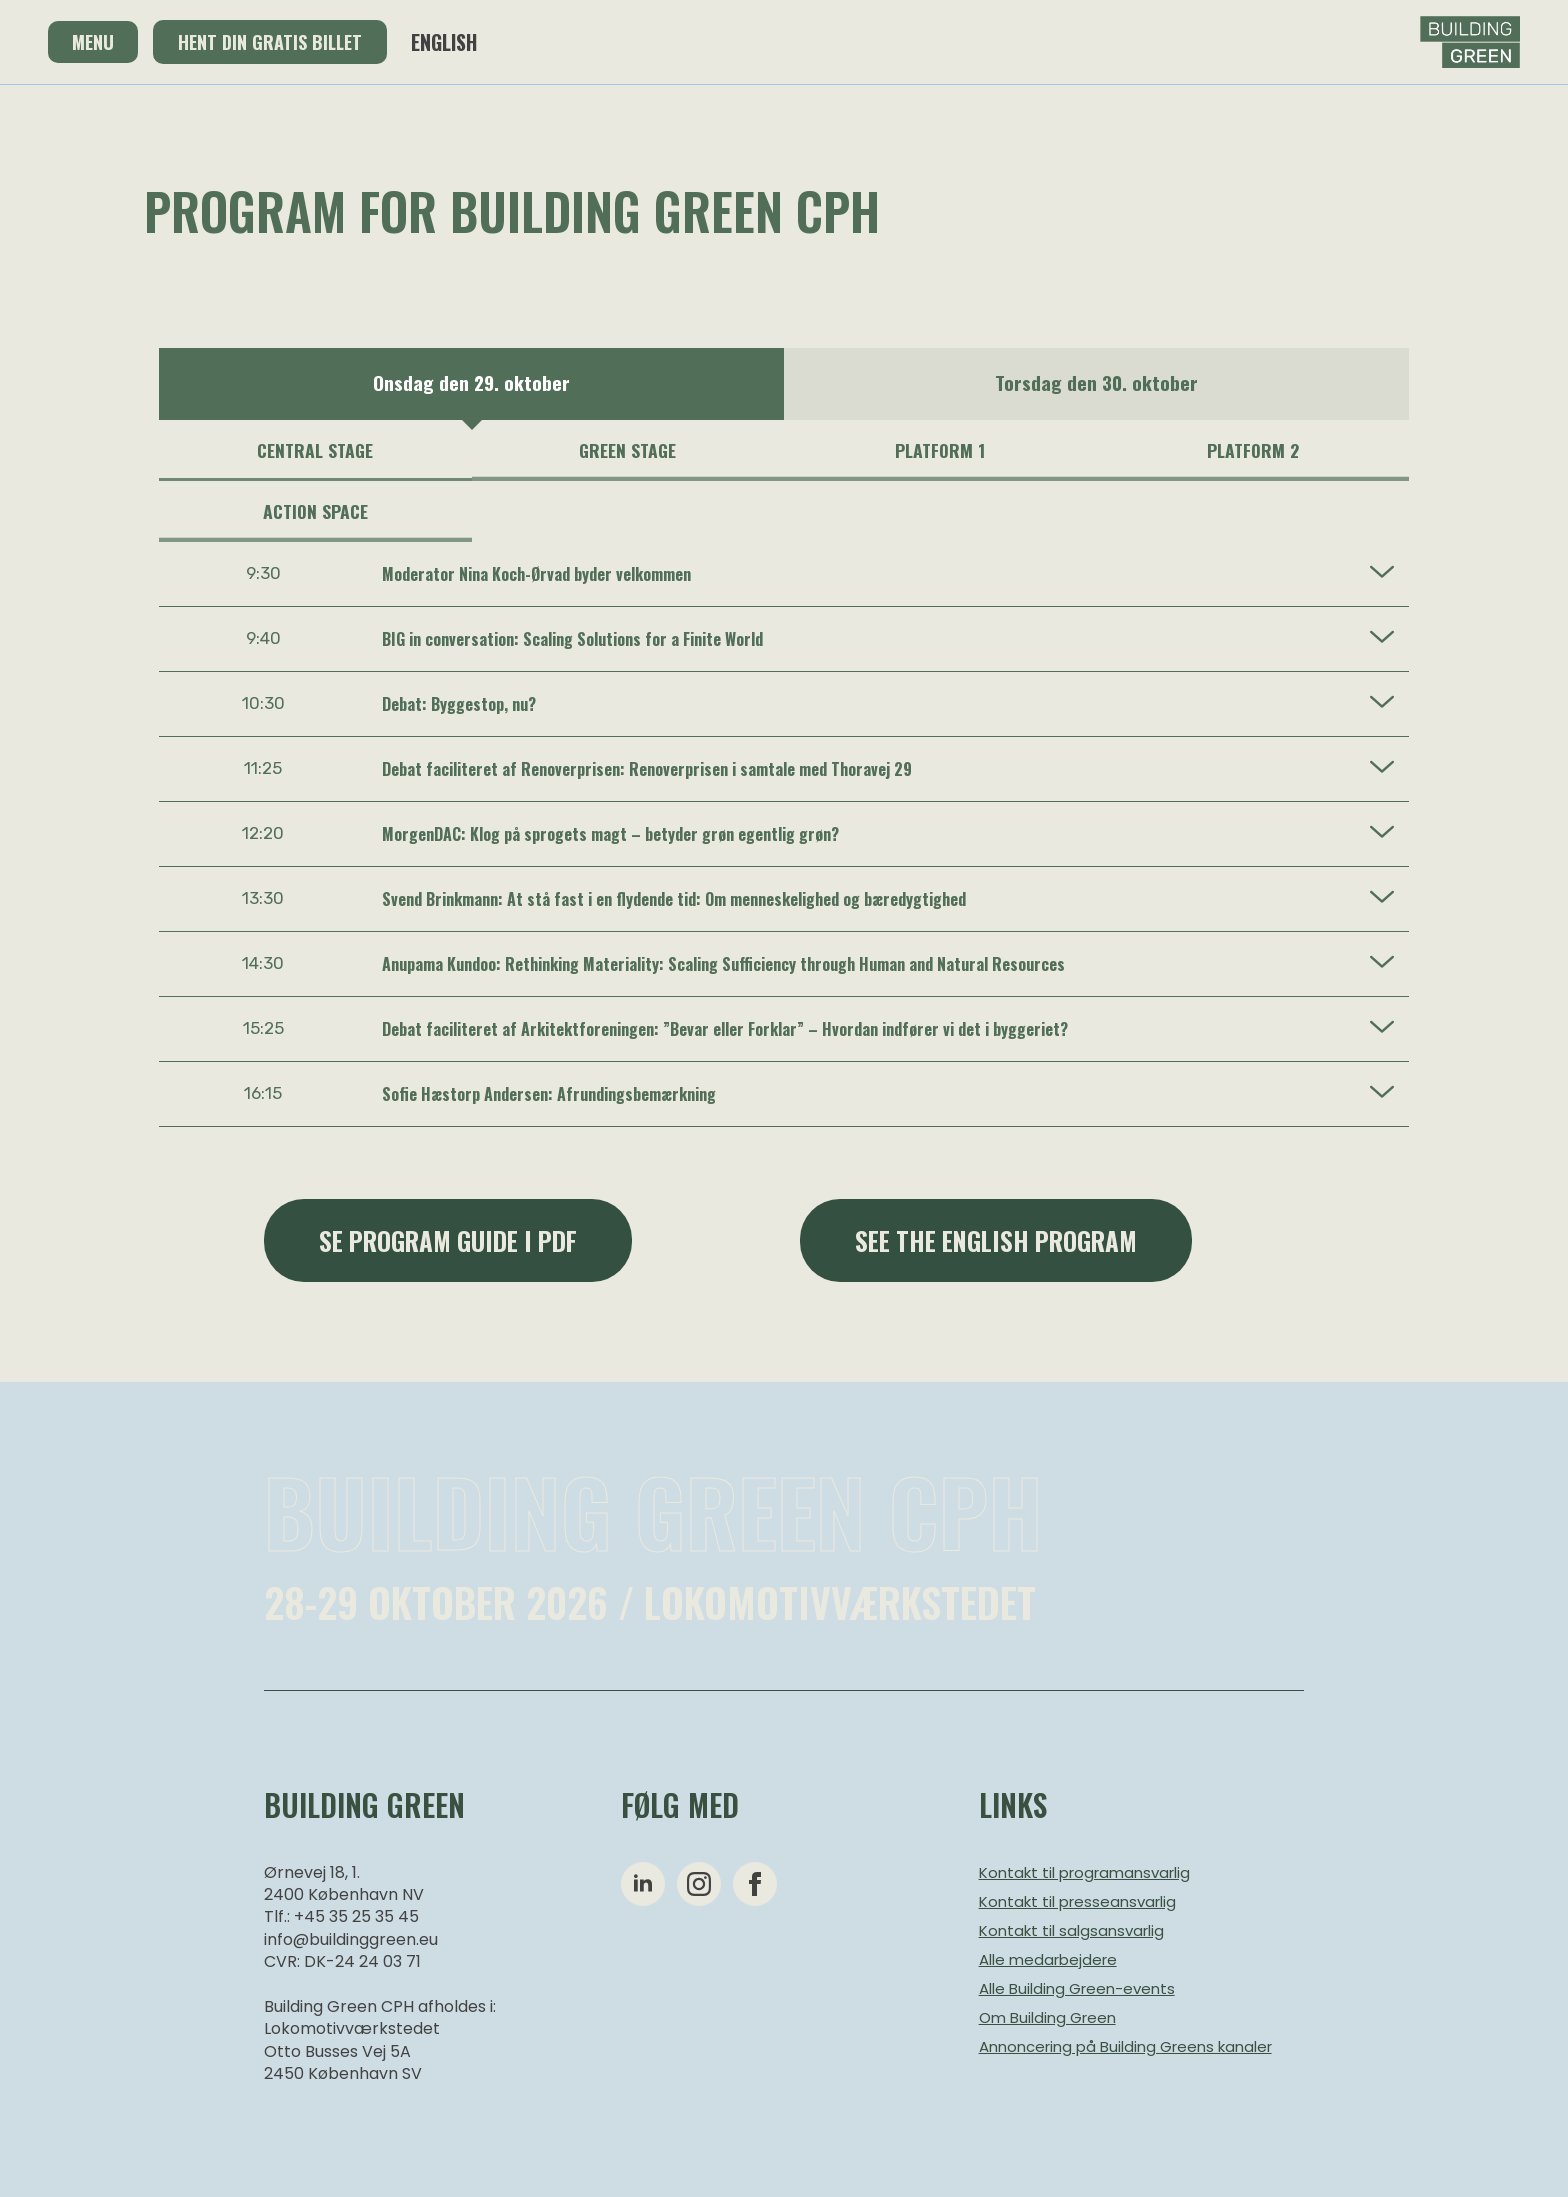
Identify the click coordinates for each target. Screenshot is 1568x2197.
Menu (93, 42)
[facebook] (755, 1884)
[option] (471, 384)
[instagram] (699, 1884)
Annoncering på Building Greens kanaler (1125, 2046)
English (444, 42)
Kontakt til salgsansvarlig (1071, 1930)
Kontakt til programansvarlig (1084, 1872)
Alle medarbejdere (1048, 1959)
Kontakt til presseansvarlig (1077, 1901)
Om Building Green (1047, 2017)
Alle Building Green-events (1077, 1988)
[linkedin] (643, 1884)
